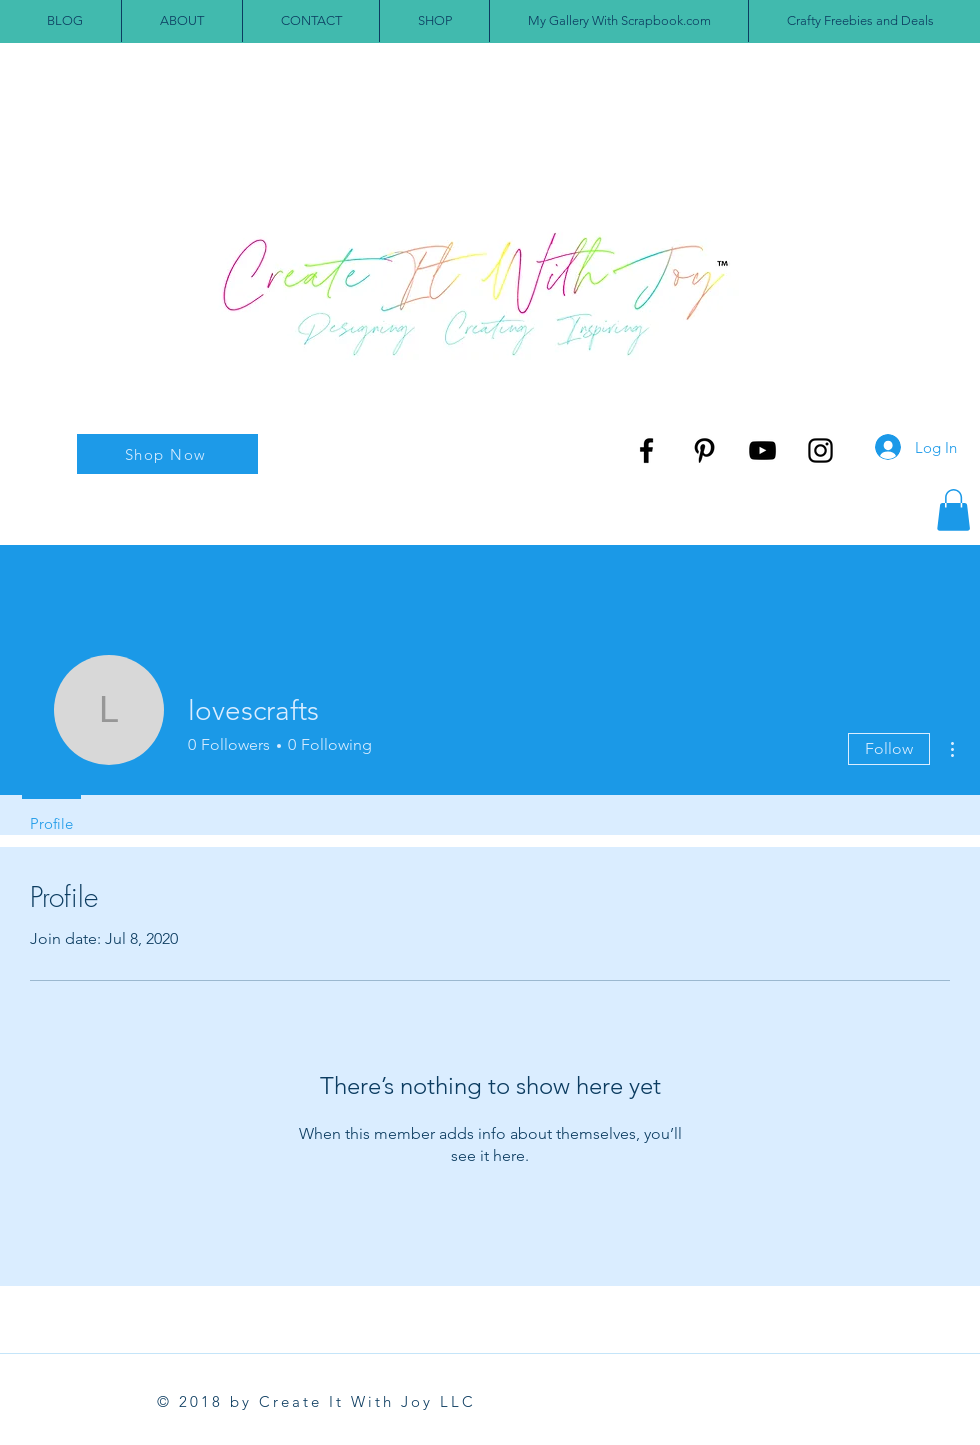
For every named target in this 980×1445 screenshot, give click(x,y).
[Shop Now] (167, 454)
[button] (953, 510)
